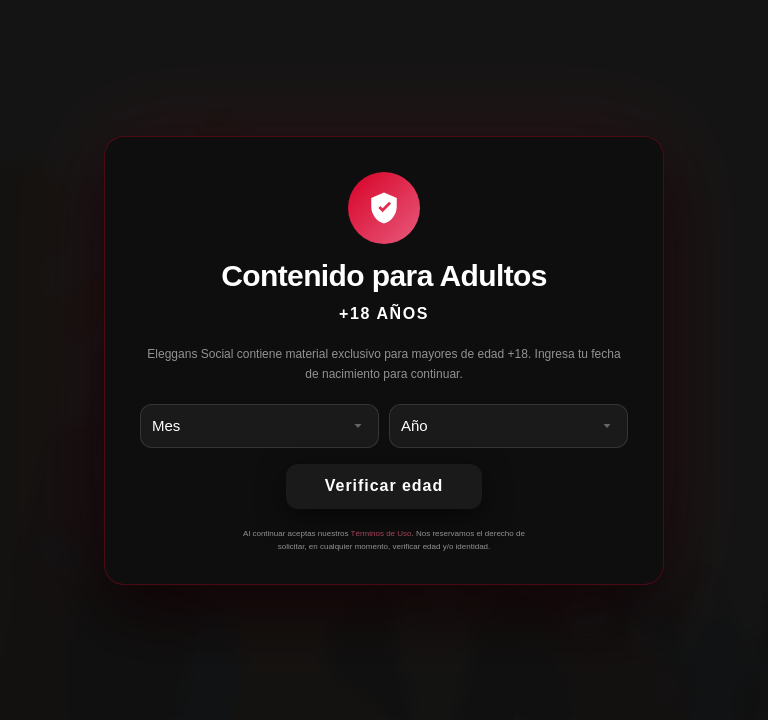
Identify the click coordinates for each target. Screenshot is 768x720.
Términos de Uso (381, 533)
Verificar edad (384, 485)
